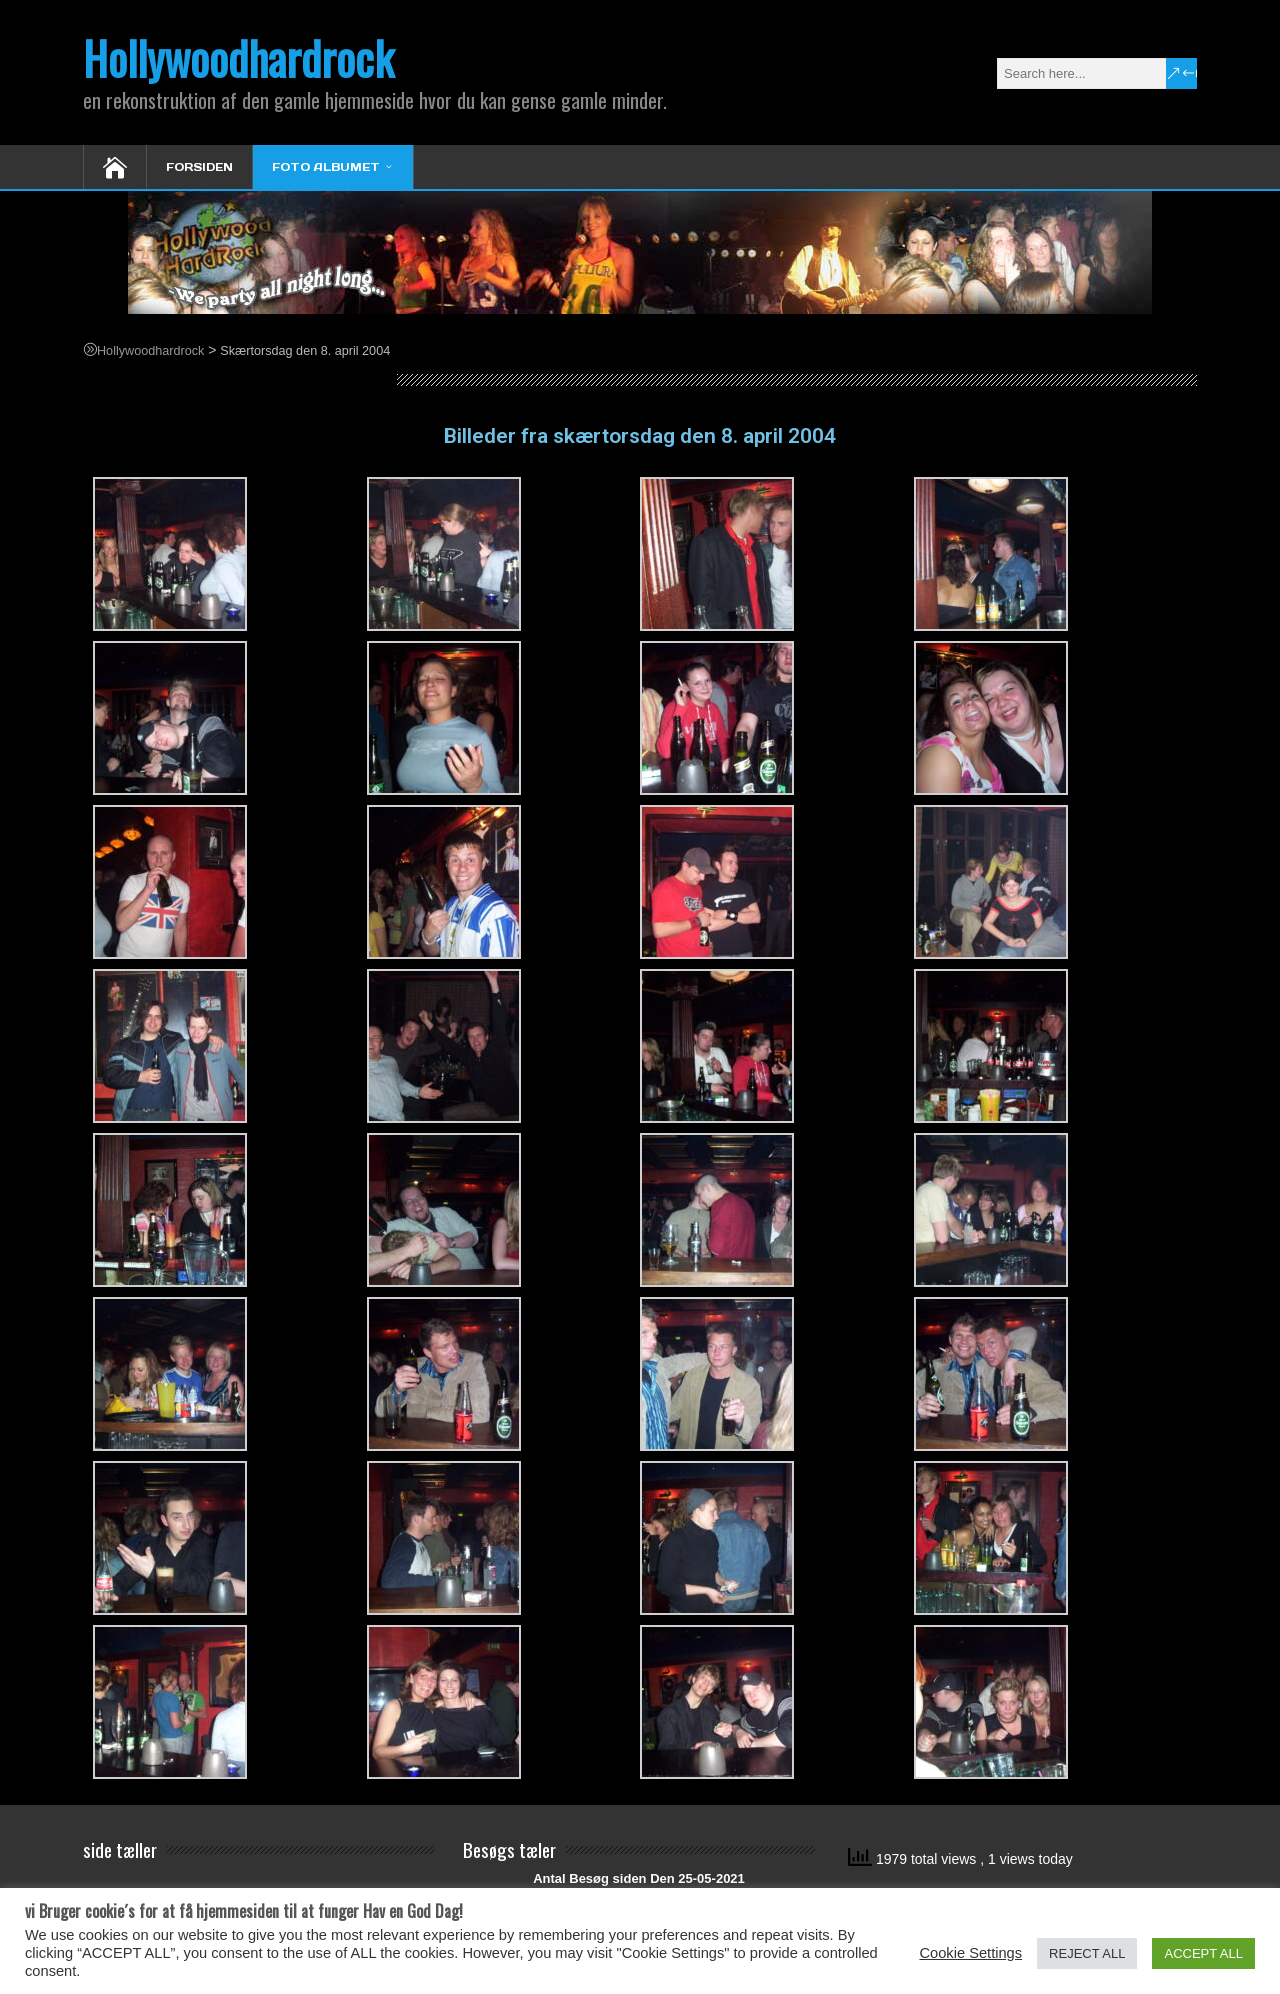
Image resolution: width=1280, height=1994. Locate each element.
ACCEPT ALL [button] (1203, 1953)
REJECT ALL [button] (1087, 1953)
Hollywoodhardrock (238, 57)
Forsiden (199, 167)
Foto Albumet (326, 167)
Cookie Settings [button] (970, 1953)
